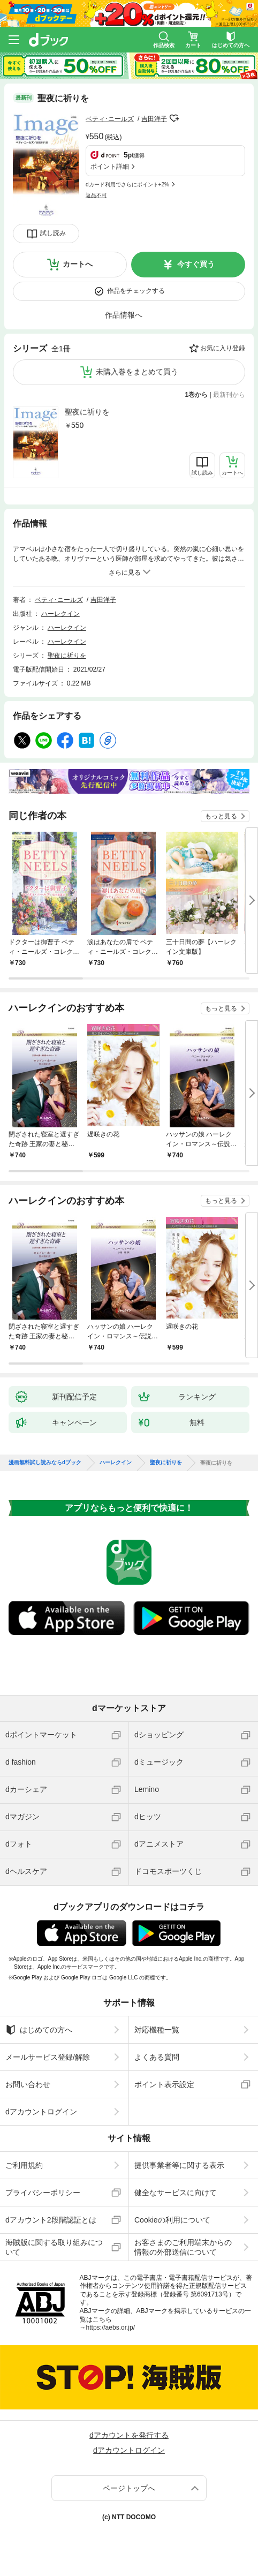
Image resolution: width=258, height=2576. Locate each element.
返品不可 (96, 195)
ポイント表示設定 (164, 2084)
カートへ (78, 264)
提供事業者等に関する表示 (179, 2165)
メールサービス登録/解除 (47, 2057)
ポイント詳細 (109, 166)
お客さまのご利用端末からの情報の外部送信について (183, 2247)
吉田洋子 (154, 119)
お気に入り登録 (222, 348)
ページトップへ (129, 2488)
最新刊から (229, 394)
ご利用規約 (24, 2165)
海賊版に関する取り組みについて (54, 2247)
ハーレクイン (60, 613)
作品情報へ (123, 315)
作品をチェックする (136, 291)
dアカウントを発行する (129, 2435)
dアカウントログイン (41, 2111)
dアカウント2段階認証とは (50, 2220)
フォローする (174, 118)
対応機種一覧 (156, 2029)
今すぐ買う (196, 264)
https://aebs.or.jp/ (110, 2327)
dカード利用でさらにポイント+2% (127, 184)
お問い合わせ (27, 2084)
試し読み (53, 233)
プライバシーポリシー (42, 2192)
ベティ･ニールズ (110, 119)
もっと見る (221, 816)
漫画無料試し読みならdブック (45, 1462)
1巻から (196, 394)
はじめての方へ (38, 2029)
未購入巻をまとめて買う (137, 371)
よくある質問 (156, 2057)
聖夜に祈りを (87, 412)
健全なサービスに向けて (175, 2192)
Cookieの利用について (172, 2220)
